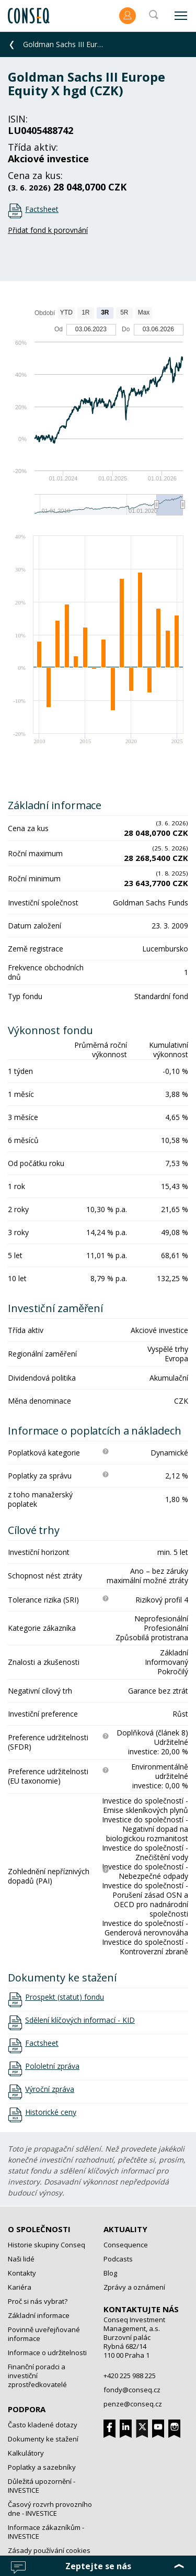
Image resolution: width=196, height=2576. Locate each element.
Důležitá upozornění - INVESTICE (41, 2486)
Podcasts (118, 2259)
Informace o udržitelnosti (47, 2352)
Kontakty (22, 2273)
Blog (110, 2273)
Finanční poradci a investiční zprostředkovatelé (37, 2375)
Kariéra (19, 2287)
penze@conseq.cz (132, 2404)
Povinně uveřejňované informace (44, 2334)
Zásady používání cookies (49, 2550)
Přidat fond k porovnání (48, 230)
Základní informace (39, 2315)
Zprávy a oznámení (134, 2287)
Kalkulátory (26, 2453)
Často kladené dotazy (42, 2424)
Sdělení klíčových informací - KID (80, 2020)
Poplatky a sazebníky (42, 2467)
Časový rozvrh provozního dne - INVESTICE (50, 2509)
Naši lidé (21, 2259)
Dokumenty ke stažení (43, 2439)
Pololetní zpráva (52, 2066)
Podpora (26, 2409)
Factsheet (42, 209)
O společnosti (39, 2229)
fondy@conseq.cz (131, 2389)
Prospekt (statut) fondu (64, 1997)
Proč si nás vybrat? (37, 2301)
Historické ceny (50, 2112)
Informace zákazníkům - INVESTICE (46, 2532)
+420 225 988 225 (129, 2375)
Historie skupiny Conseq (46, 2244)
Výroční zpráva (49, 2089)
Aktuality (125, 2229)
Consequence (125, 2244)
